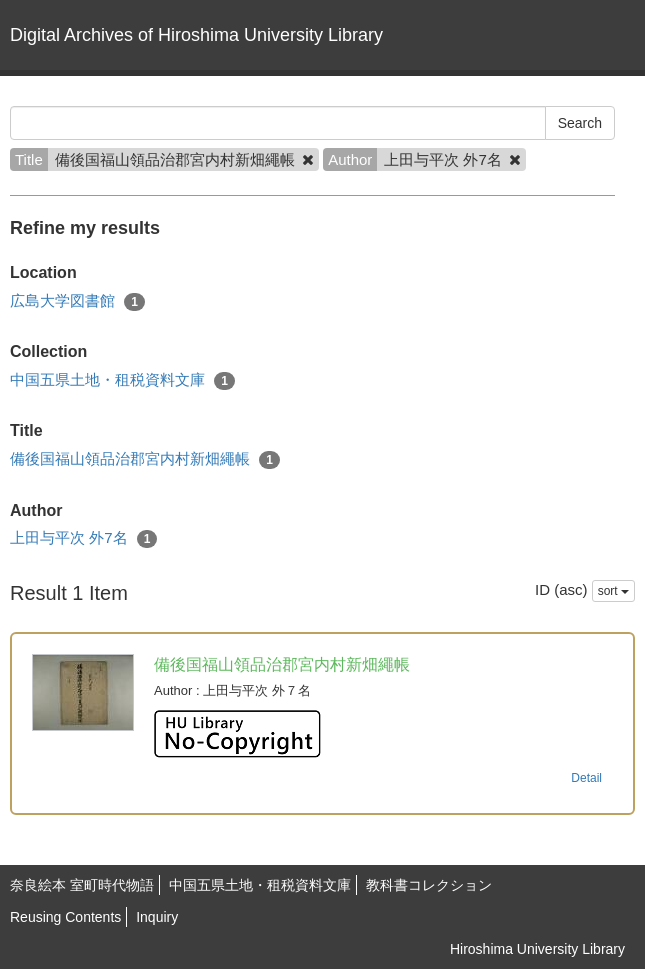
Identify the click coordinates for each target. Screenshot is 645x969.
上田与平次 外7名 (83, 538)
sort (613, 591)
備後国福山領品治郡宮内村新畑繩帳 (145, 459)
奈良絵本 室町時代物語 (82, 885)
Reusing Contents (65, 917)
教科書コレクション (429, 885)
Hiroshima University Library (537, 949)
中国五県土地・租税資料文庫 (122, 380)
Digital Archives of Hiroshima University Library (196, 35)
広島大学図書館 (77, 301)
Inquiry (157, 917)
